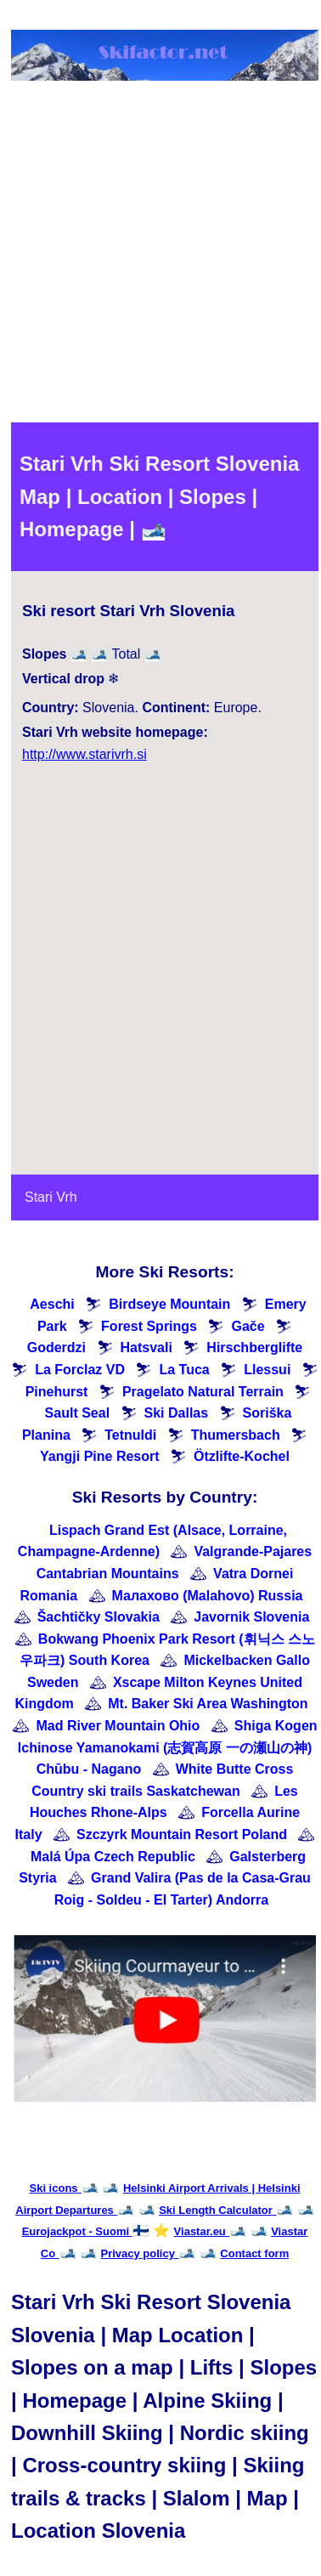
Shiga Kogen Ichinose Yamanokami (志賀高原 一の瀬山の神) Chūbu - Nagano (168, 1747)
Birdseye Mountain (169, 1304)
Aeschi (52, 1304)
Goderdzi (56, 1347)
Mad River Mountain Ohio (118, 1725)
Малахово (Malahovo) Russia (207, 1595)
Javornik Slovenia (251, 1617)
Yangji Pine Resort (99, 1456)
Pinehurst (56, 1391)
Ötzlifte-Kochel (242, 1456)
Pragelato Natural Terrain (203, 1391)
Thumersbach (235, 1435)
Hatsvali (146, 1347)
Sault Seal (77, 1413)
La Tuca (184, 1369)
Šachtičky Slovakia (98, 1617)
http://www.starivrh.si (84, 754)
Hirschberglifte (254, 1347)
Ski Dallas (176, 1413)
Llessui (267, 1369)
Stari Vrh (51, 1197)
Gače (247, 1326)
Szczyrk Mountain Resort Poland (181, 1834)
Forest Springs (149, 1326)
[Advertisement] (159, 254)
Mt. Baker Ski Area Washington (207, 1703)
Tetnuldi (130, 1435)
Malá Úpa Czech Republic (113, 1856)
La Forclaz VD (80, 1369)
